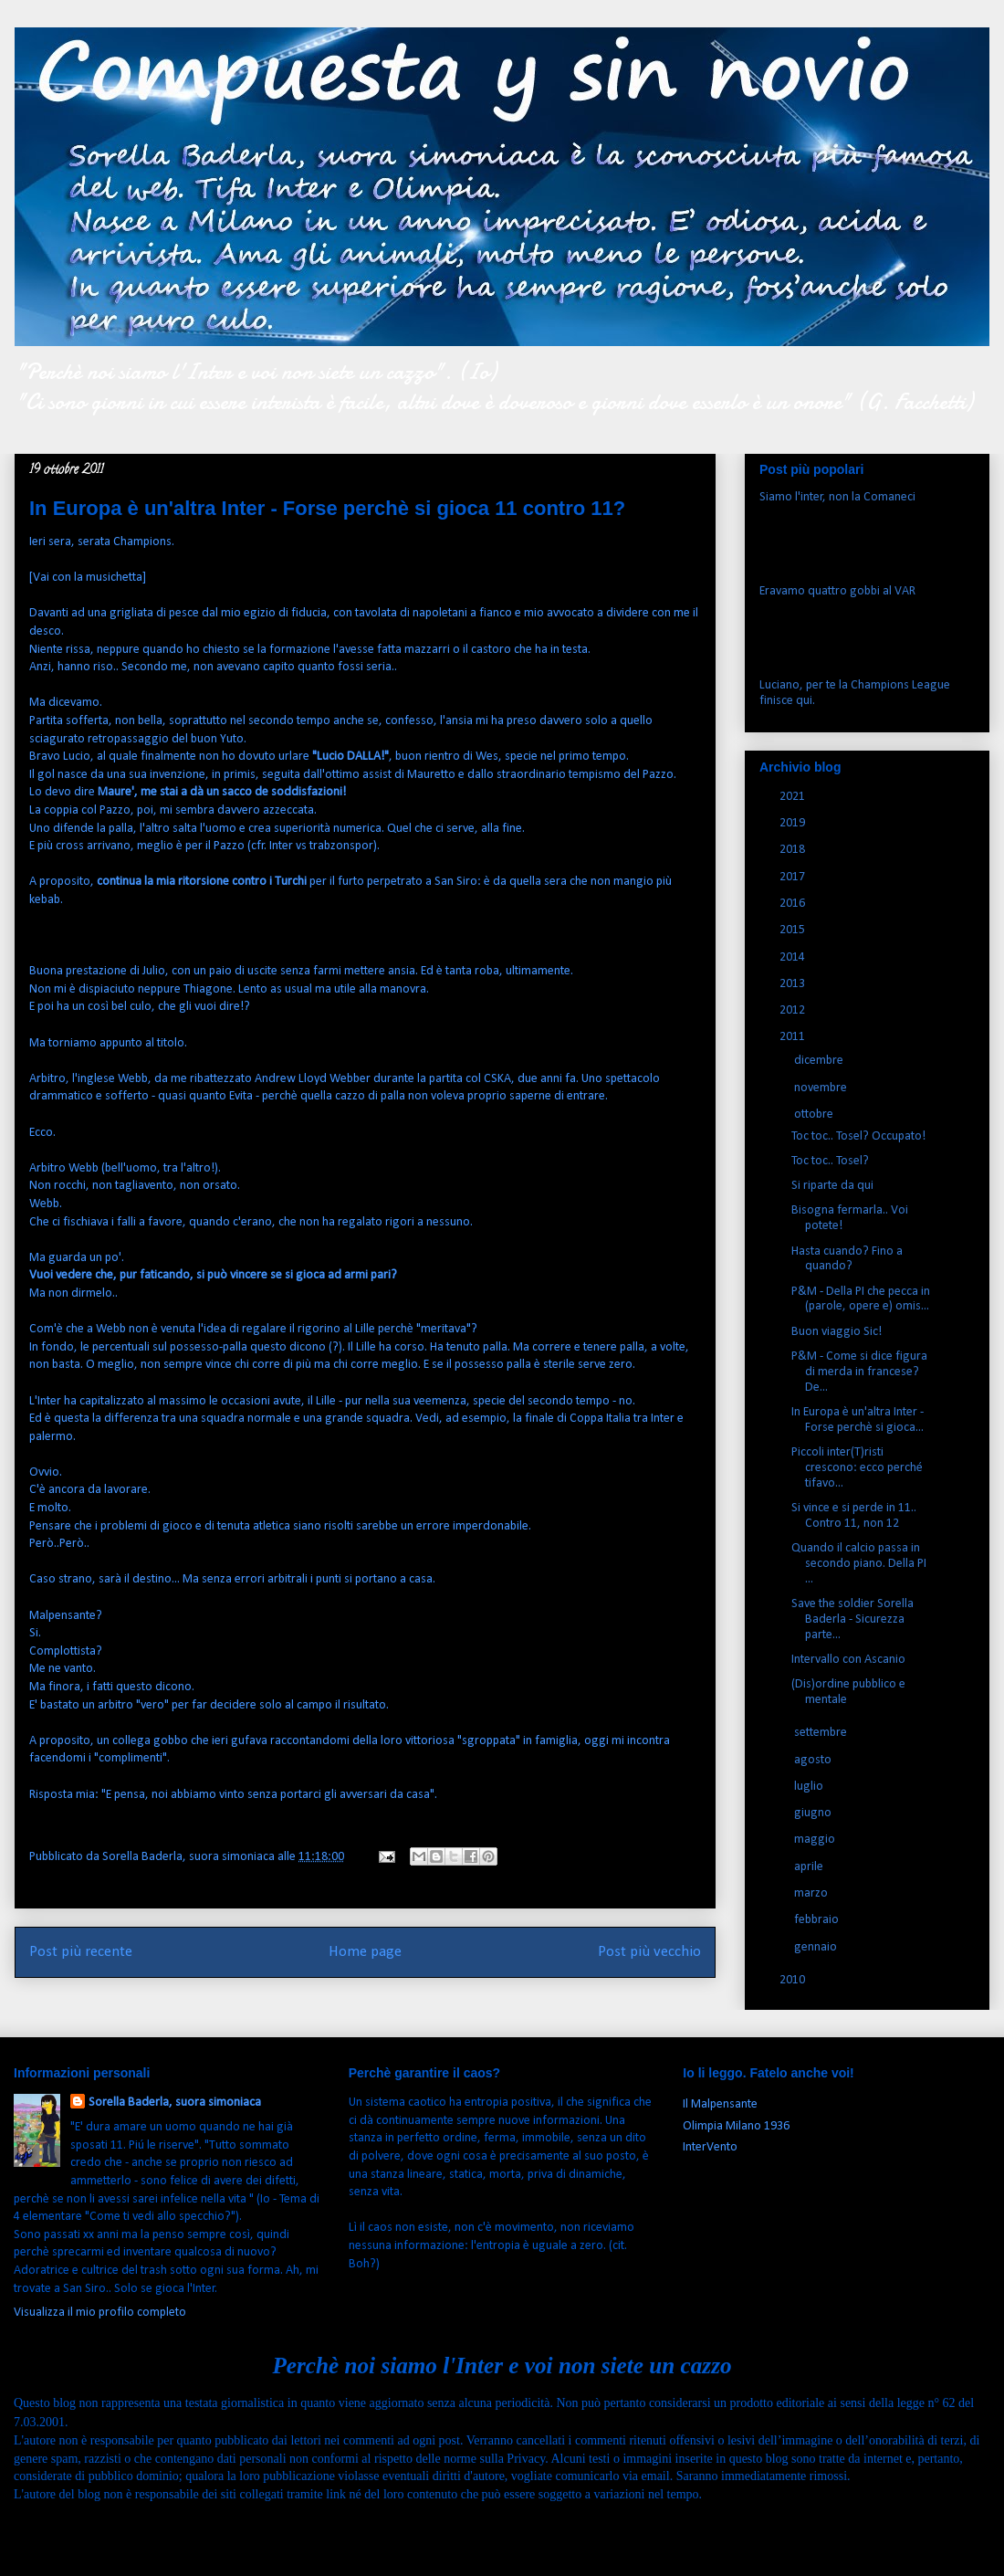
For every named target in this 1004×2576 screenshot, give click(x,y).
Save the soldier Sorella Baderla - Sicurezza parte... (852, 1619)
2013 (793, 984)
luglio (810, 1786)
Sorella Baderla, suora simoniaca (175, 2102)
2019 (793, 823)
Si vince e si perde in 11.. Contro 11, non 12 (853, 1515)
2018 (793, 850)
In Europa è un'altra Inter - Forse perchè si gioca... (857, 1420)
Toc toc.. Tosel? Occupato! (858, 1136)
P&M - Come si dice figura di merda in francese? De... (859, 1372)
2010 (793, 1980)
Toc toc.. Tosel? (830, 1161)
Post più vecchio (649, 1952)
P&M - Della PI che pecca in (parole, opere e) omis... (860, 1299)
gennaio (817, 1947)
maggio (816, 1839)
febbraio (818, 1920)
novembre (822, 1088)
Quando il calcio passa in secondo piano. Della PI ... (858, 1563)
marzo (812, 1893)
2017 (793, 877)
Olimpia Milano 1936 (736, 2126)
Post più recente (80, 1952)
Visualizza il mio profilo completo (100, 2312)
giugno (814, 1813)
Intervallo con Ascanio (848, 1660)
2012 (793, 1010)
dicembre (820, 1060)
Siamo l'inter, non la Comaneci (837, 497)
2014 (793, 957)
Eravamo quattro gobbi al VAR (837, 591)
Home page (365, 1952)
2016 (793, 903)
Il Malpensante (720, 2104)
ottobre (815, 1114)
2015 (793, 930)
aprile (810, 1867)
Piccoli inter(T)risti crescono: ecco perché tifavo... (857, 1468)
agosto (814, 1760)
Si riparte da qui (832, 1186)
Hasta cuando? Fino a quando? (847, 1259)
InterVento (710, 2147)
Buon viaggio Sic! (836, 1332)
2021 (793, 797)
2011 (793, 1037)
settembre (822, 1733)
